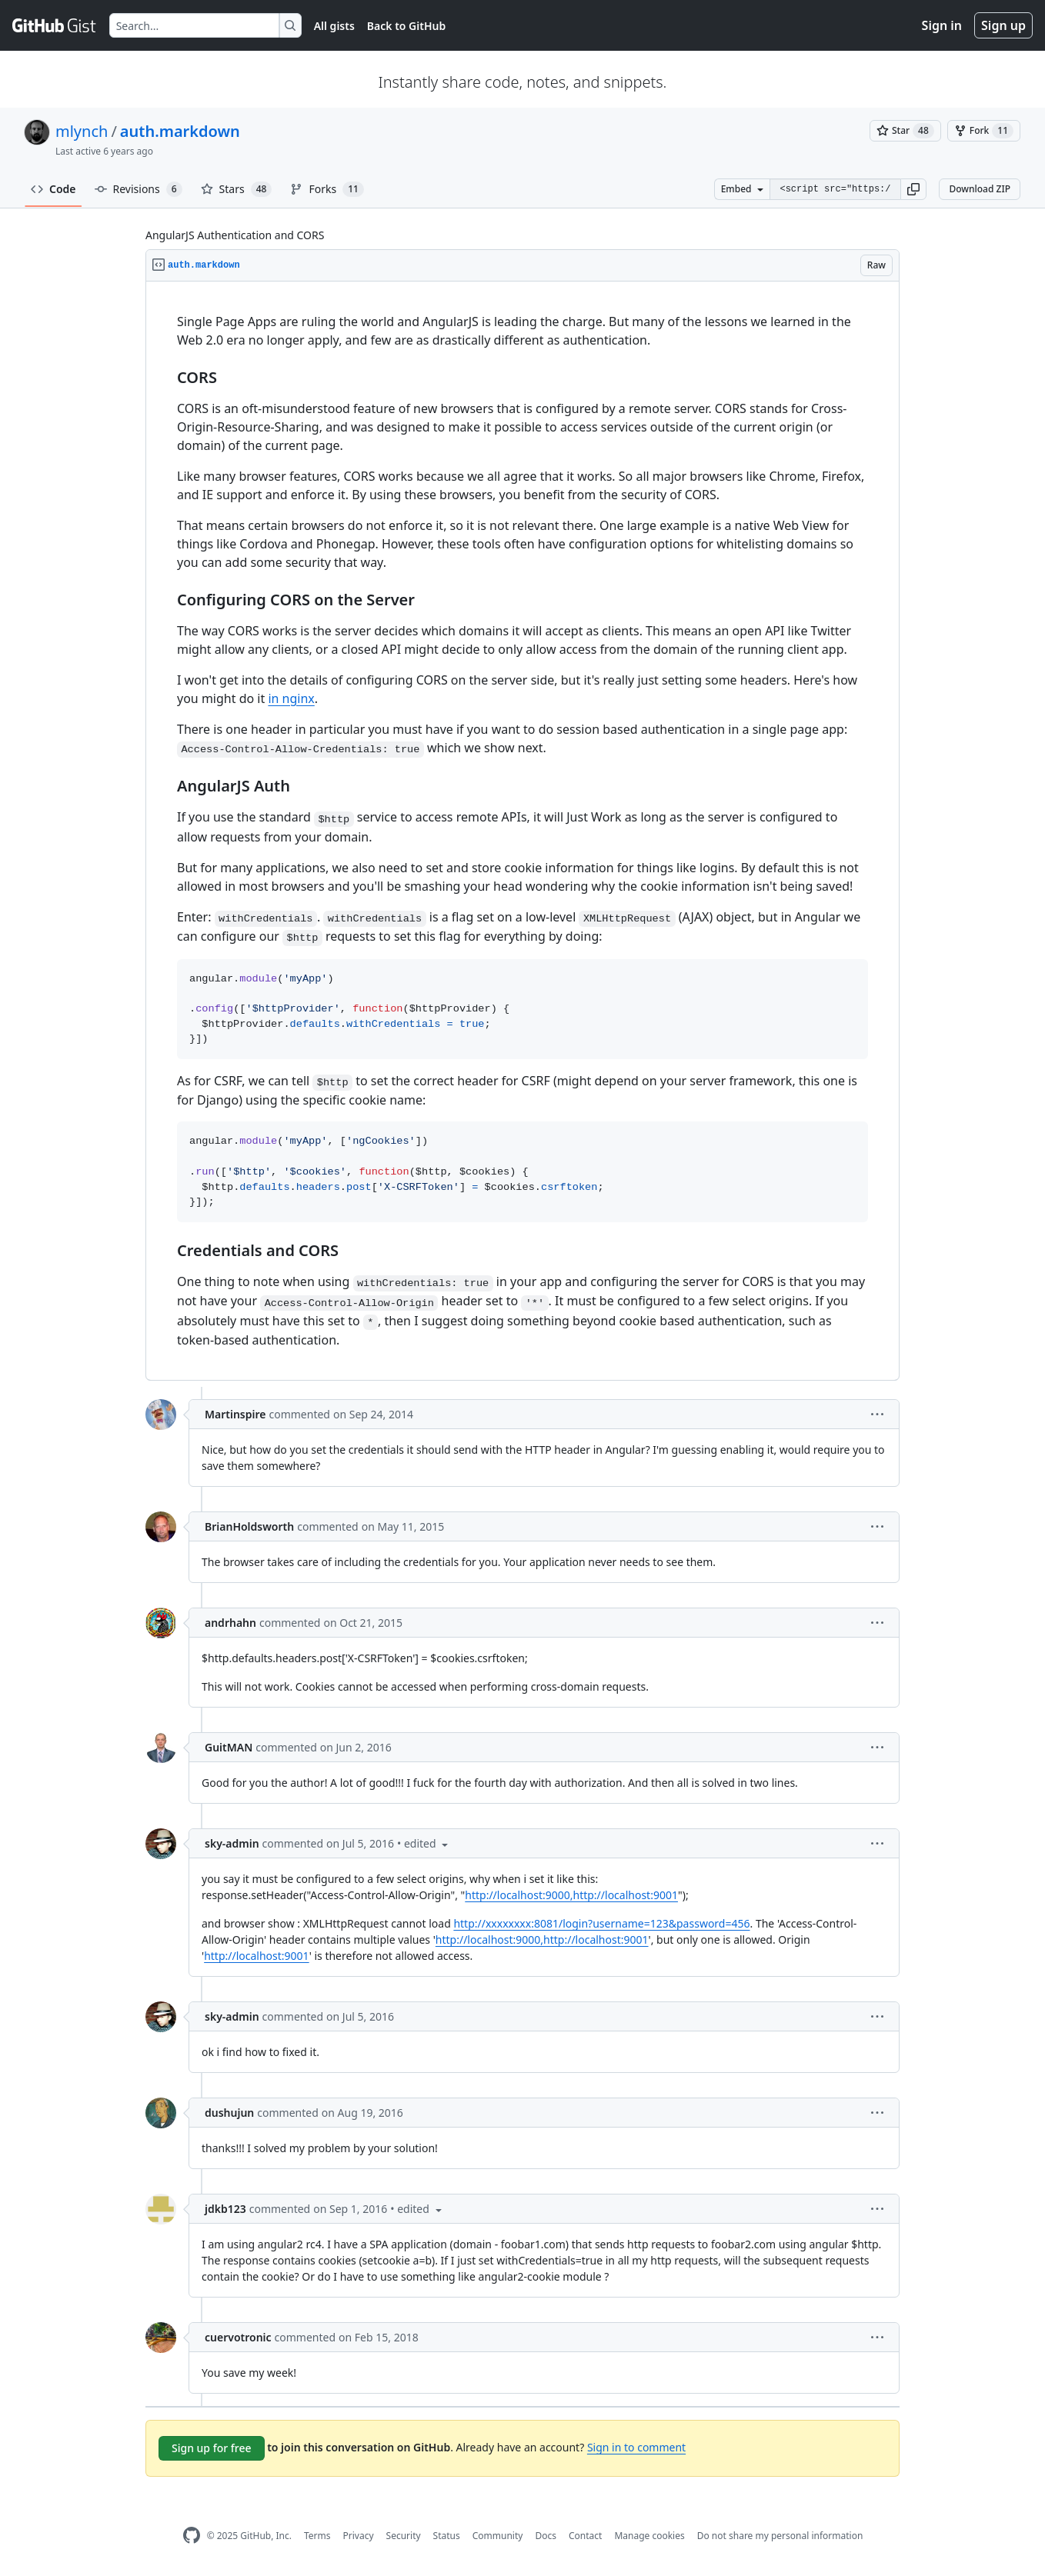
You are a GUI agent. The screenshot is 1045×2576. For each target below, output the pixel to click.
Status (446, 2535)
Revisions (138, 189)
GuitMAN (228, 1747)
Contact (585, 2535)
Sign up (1003, 25)
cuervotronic (238, 2337)
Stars (236, 189)
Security (403, 2535)
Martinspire (235, 1414)
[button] (913, 189)
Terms (317, 2535)
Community (497, 2535)
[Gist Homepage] (54, 25)
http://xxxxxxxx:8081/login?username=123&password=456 (601, 1923)
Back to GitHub (406, 25)
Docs (545, 2535)
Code (53, 189)
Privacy (358, 2535)
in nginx (291, 698)
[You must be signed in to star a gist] (905, 131)
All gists (334, 25)
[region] (522, 831)
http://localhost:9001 (256, 1955)
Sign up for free (212, 2448)
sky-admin (232, 1843)
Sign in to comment (636, 2447)
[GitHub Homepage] (191, 2535)
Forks (326, 189)
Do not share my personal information (780, 2535)
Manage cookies (649, 2535)
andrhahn (230, 1622)
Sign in (942, 25)
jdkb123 (225, 2208)
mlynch (81, 131)
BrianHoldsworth (249, 1526)
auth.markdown (180, 131)
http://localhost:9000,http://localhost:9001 (571, 1895)
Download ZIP (979, 188)
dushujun (229, 2112)
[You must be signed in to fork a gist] (983, 131)
